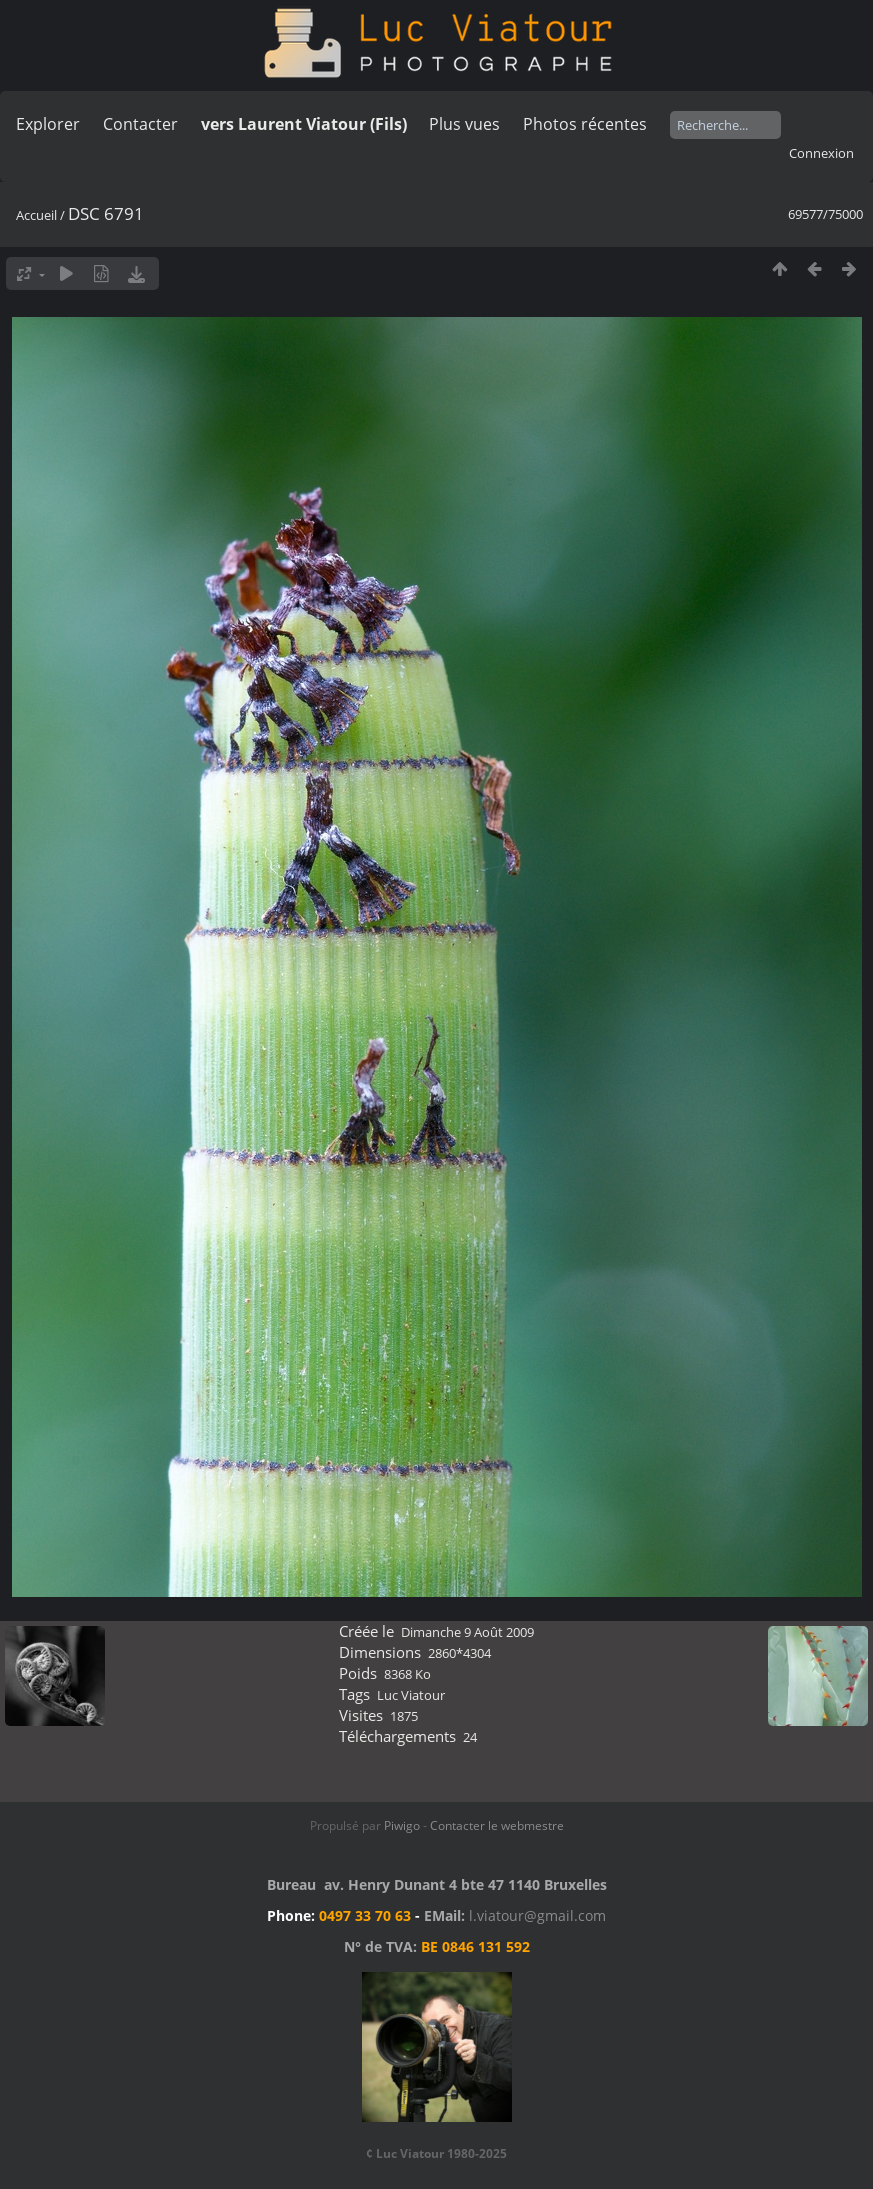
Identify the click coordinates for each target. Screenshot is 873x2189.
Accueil (36, 215)
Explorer (48, 124)
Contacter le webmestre (497, 1825)
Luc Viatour (411, 1695)
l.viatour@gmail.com (537, 1915)
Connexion (821, 153)
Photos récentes (585, 124)
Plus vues (464, 124)
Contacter (140, 124)
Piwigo (402, 1825)
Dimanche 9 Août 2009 (467, 1632)
